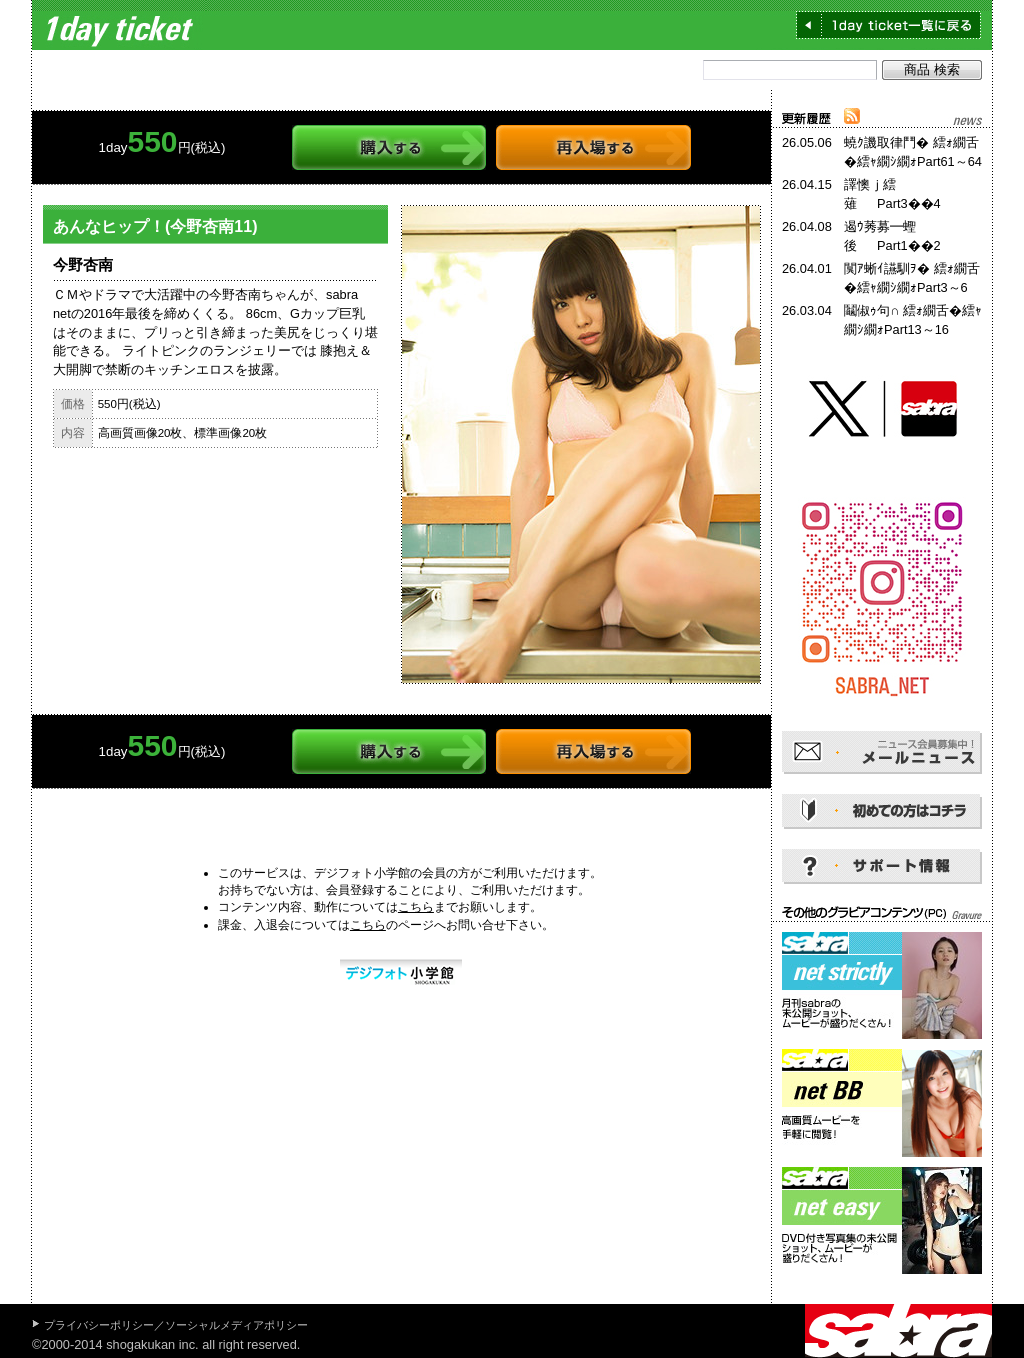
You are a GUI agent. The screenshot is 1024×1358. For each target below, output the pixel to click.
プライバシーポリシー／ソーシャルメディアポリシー (176, 1325)
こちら (416, 907)
